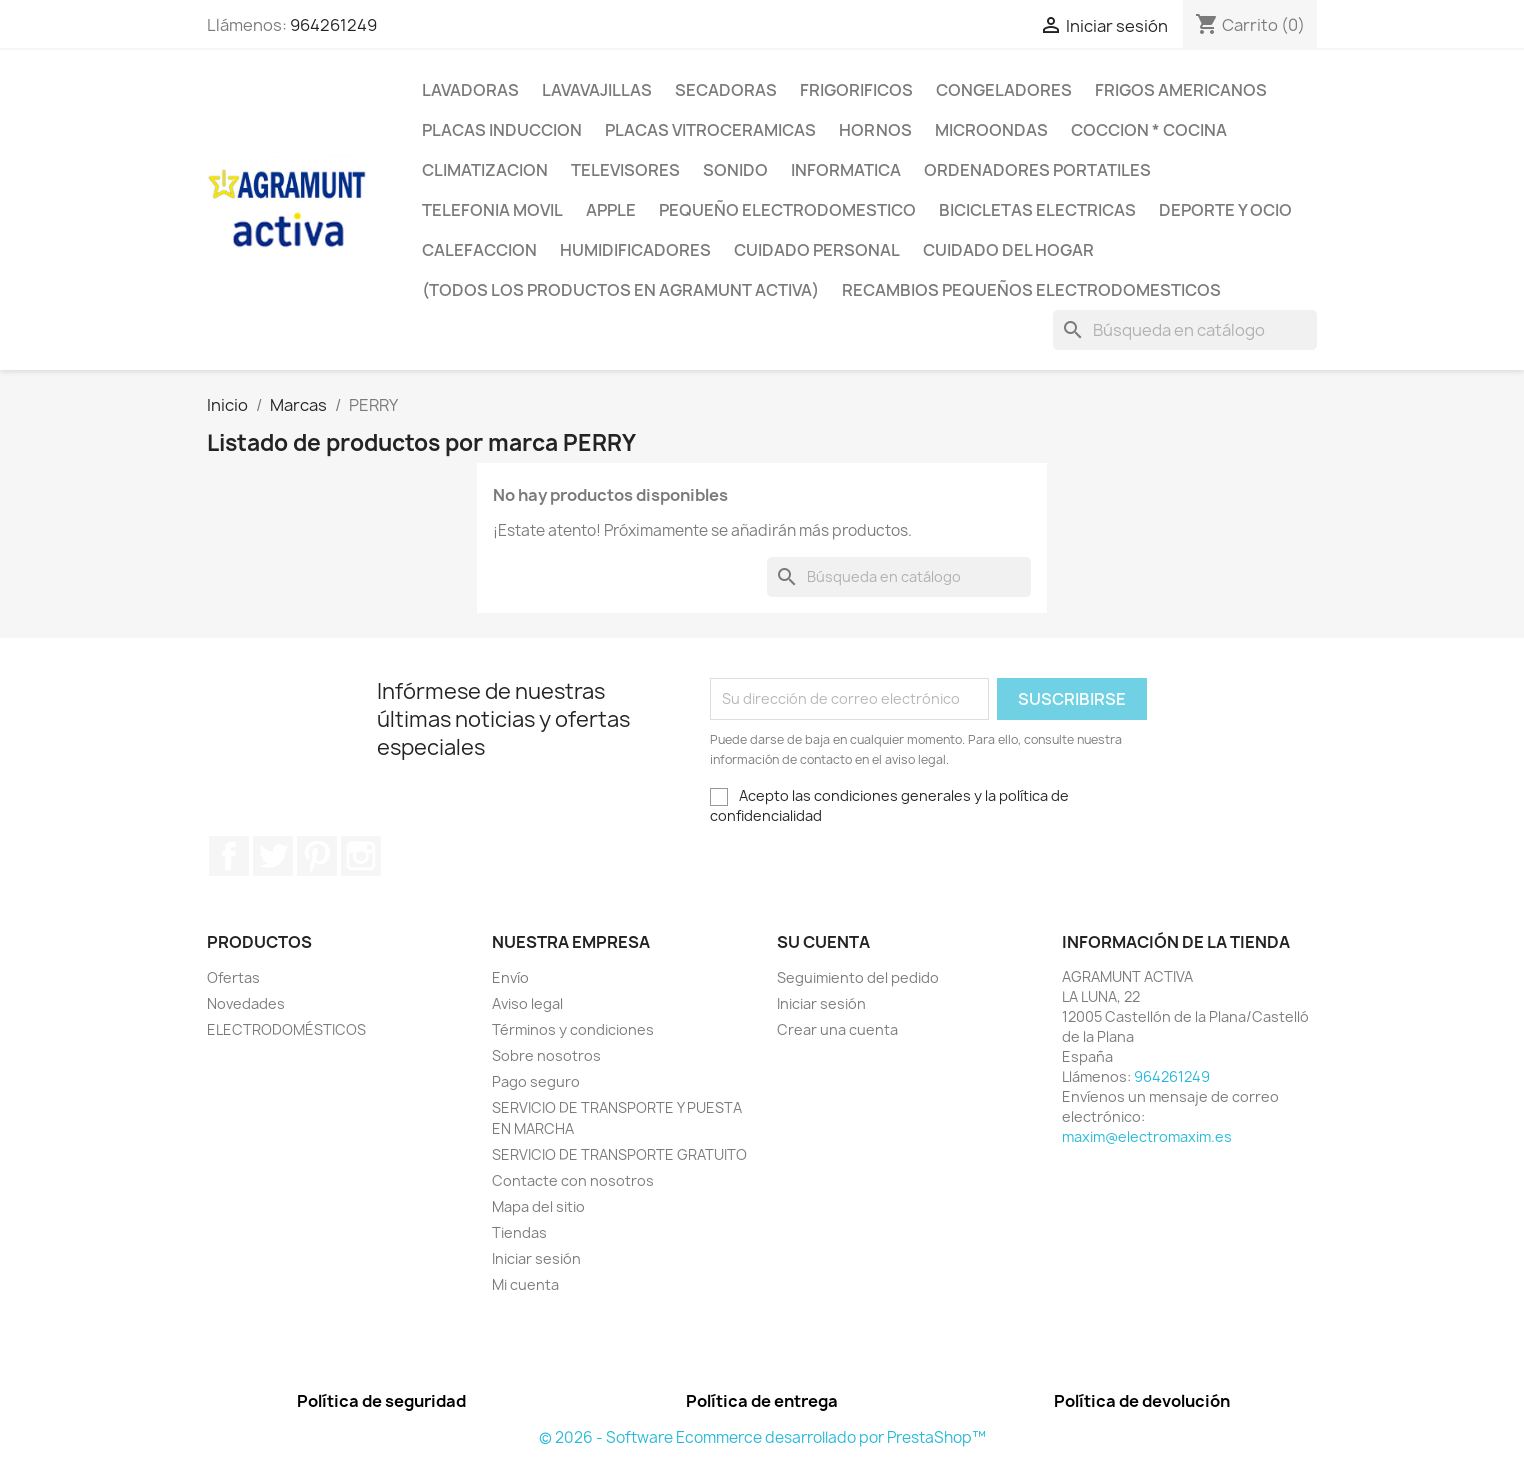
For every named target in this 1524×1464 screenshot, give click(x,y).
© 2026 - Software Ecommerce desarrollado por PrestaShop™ (762, 1437)
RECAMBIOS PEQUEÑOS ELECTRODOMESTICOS (1031, 290)
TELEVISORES (625, 170)
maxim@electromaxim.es (1147, 1136)
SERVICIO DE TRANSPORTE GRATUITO (619, 1154)
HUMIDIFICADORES (635, 250)
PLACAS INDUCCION (502, 130)
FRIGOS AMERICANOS (1181, 90)
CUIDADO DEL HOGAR (1008, 250)
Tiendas (519, 1232)
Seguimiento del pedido (858, 977)
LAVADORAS (470, 90)
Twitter (273, 856)
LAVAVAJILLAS (597, 90)
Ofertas (233, 977)
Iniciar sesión (536, 1258)
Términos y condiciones (573, 1029)
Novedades (246, 1003)
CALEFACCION (479, 250)
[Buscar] (1185, 330)
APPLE (611, 210)
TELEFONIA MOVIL (492, 210)
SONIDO (735, 170)
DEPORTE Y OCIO (1225, 210)
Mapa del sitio (538, 1206)
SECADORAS (726, 90)
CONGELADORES (1004, 90)
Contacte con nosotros (573, 1180)
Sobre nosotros (546, 1055)
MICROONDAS (991, 130)
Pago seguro (536, 1081)
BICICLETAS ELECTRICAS (1037, 210)
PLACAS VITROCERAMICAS (710, 130)
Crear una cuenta (837, 1029)
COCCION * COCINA (1149, 130)
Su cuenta (823, 942)
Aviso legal (527, 1003)
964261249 (333, 25)
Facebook (229, 856)
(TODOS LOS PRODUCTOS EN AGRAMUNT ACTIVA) (620, 290)
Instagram (361, 856)
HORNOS (875, 130)
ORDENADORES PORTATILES (1037, 170)
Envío (510, 977)
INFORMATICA (846, 170)
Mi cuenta (525, 1284)
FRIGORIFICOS (856, 90)
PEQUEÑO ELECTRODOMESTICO (787, 210)
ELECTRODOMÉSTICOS (286, 1029)
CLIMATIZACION (485, 170)
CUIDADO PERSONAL (817, 250)
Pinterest (317, 856)
